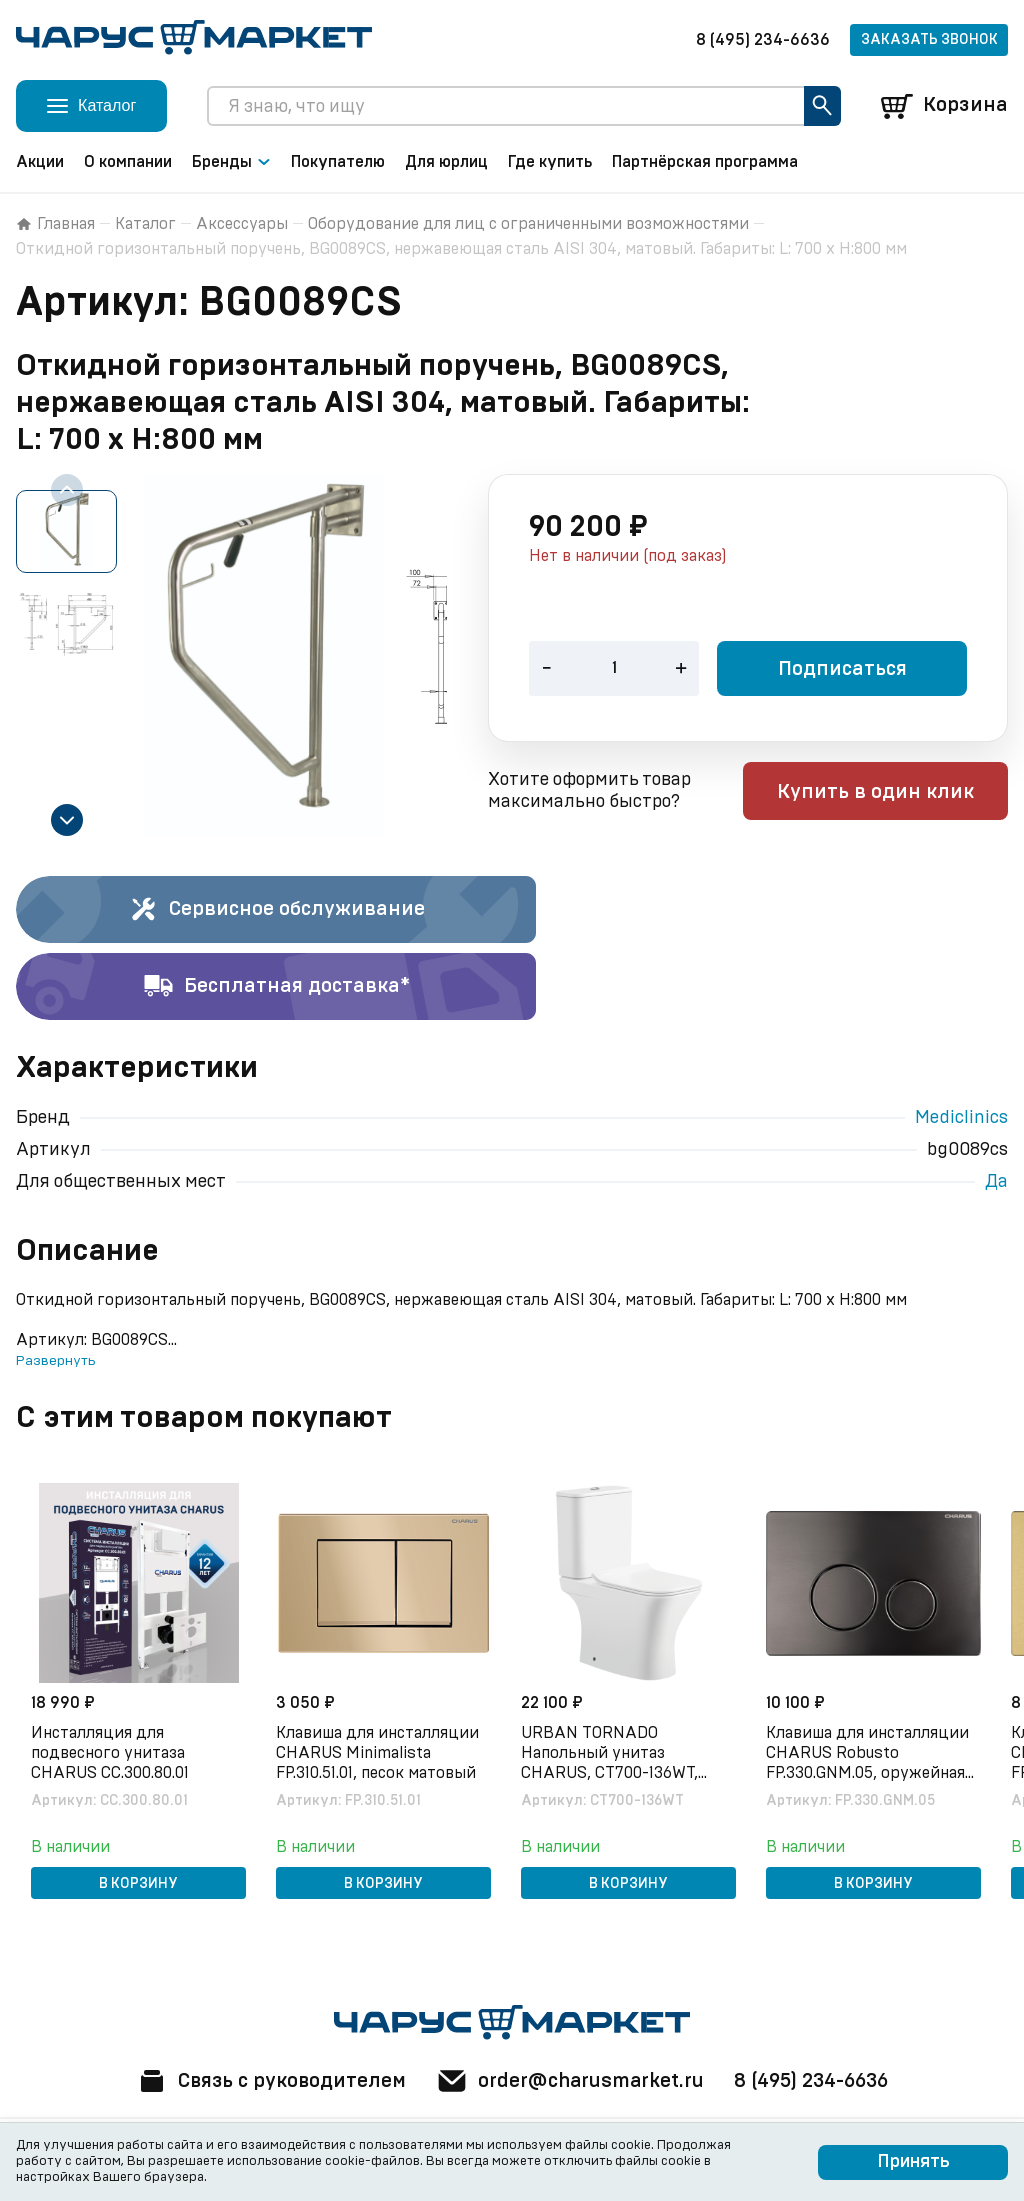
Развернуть (55, 1361)
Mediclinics (961, 1118)
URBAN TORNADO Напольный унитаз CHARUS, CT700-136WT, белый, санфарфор (610, 1754)
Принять (913, 2162)
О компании (128, 162)
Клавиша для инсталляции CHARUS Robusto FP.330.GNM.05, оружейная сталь (868, 1754)
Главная (55, 224)
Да (996, 1182)
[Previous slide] (67, 490)
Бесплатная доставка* (276, 987)
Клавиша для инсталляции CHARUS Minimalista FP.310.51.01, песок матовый (378, 1753)
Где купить (550, 162)
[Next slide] (67, 820)
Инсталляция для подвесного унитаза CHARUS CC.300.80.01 (111, 1753)
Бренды (231, 162)
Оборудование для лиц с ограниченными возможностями (528, 224)
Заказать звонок (929, 40)
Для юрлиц (446, 162)
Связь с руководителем (269, 2081)
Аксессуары (242, 224)
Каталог (145, 224)
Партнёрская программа (705, 162)
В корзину (138, 1884)
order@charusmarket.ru (571, 2081)
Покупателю (338, 162)
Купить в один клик (880, 793)
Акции (40, 162)
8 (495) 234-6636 (763, 40)
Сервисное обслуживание (276, 910)
